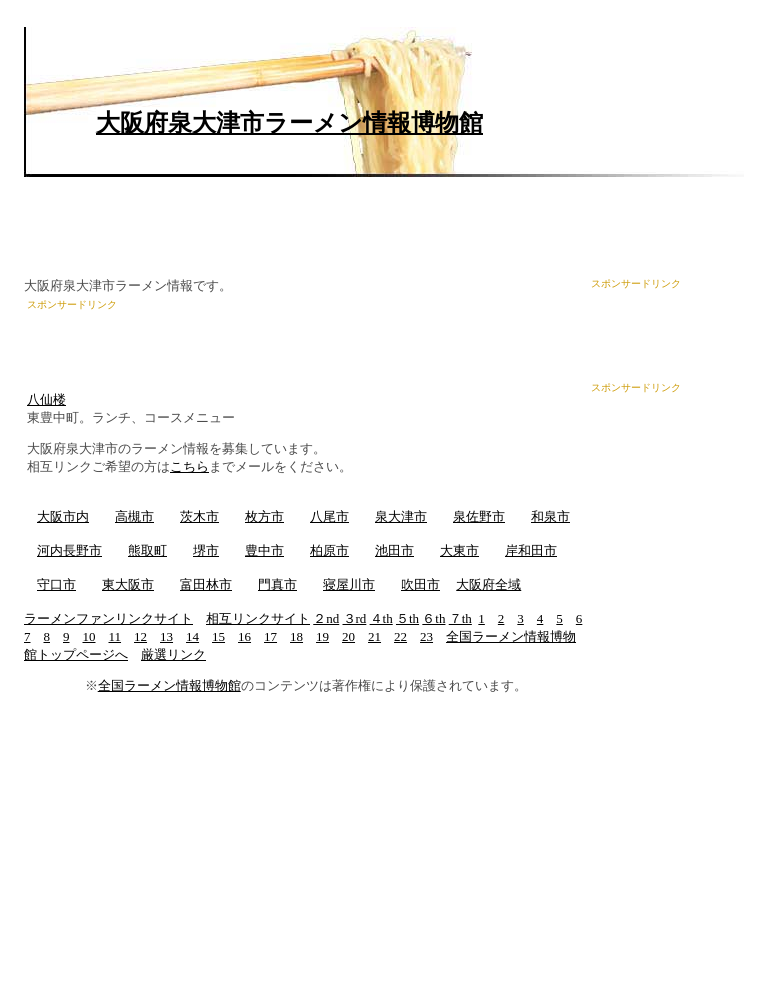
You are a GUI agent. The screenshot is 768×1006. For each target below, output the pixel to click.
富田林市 (206, 584)
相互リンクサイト (258, 618)
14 (192, 636)
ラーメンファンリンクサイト (108, 618)
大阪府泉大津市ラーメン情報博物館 (289, 123)
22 (400, 636)
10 (89, 636)
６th (433, 618)
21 (374, 636)
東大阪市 (128, 584)
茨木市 (199, 516)
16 (244, 636)
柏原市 (329, 550)
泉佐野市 (479, 516)
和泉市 (550, 516)
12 (140, 636)
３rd (355, 618)
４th (381, 618)
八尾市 (329, 516)
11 (115, 636)
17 (270, 636)
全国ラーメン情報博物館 (169, 685)
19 (322, 636)
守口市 (56, 584)
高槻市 (134, 516)
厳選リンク (173, 654)
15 (218, 636)
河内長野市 (69, 550)
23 (426, 636)
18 (296, 636)
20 (348, 636)
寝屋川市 (349, 584)
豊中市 (264, 550)
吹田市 (420, 584)
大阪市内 (63, 516)
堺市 (206, 550)
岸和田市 (531, 550)
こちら (189, 466)
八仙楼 (46, 399)
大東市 (459, 550)
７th (460, 618)
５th (407, 618)
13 (166, 636)
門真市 (277, 584)
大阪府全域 (488, 584)
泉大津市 (401, 516)
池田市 (394, 550)
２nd (326, 618)
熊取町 (147, 550)
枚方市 (264, 516)
